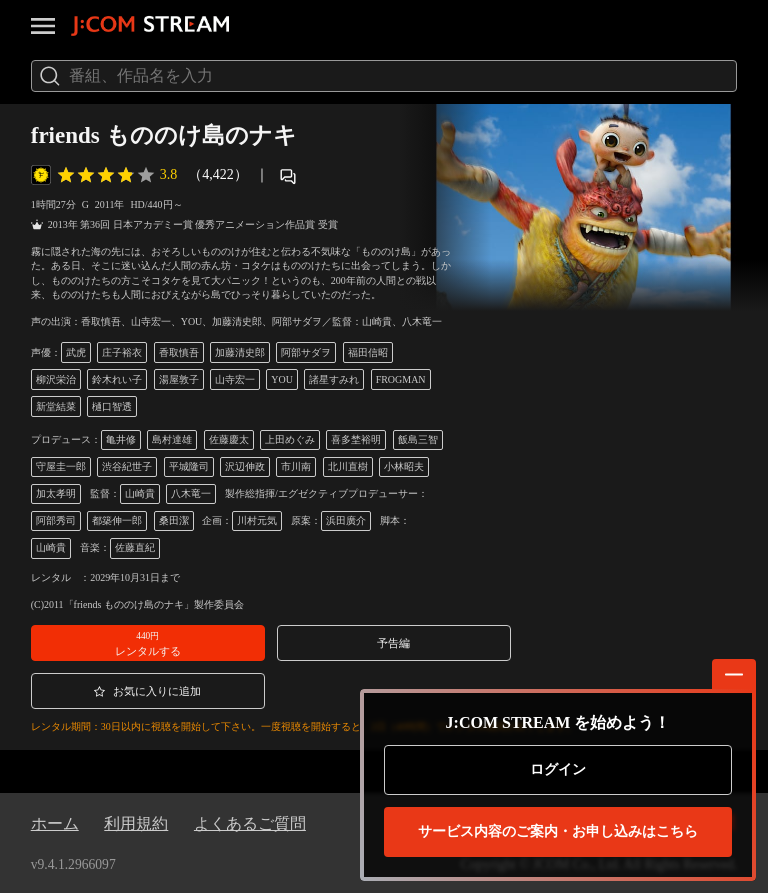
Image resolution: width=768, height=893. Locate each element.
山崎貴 (140, 493)
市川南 (296, 466)
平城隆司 (189, 466)
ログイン (558, 769)
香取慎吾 (179, 352)
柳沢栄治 (56, 379)
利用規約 (136, 823)
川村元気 (257, 520)
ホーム (55, 823)
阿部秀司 (56, 520)
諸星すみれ (334, 379)
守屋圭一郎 (61, 466)
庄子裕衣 (122, 352)
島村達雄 (172, 439)
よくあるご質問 (250, 823)
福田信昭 (368, 352)
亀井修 (121, 439)
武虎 (76, 352)
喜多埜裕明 (356, 439)
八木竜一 (191, 493)
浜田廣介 (346, 520)
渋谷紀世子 (127, 466)
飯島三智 (418, 439)
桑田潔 (174, 520)
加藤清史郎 (240, 352)
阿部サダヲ (306, 352)
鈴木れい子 (117, 379)
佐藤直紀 (135, 547)
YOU (282, 379)
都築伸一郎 (117, 520)
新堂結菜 (56, 406)
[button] (148, 643)
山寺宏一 (235, 379)
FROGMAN (401, 379)
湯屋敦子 (179, 379)
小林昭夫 (404, 466)
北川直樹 (348, 466)
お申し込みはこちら (558, 832)
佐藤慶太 (229, 439)
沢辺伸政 (245, 466)
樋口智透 (112, 406)
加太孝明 (56, 493)
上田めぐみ (290, 439)
